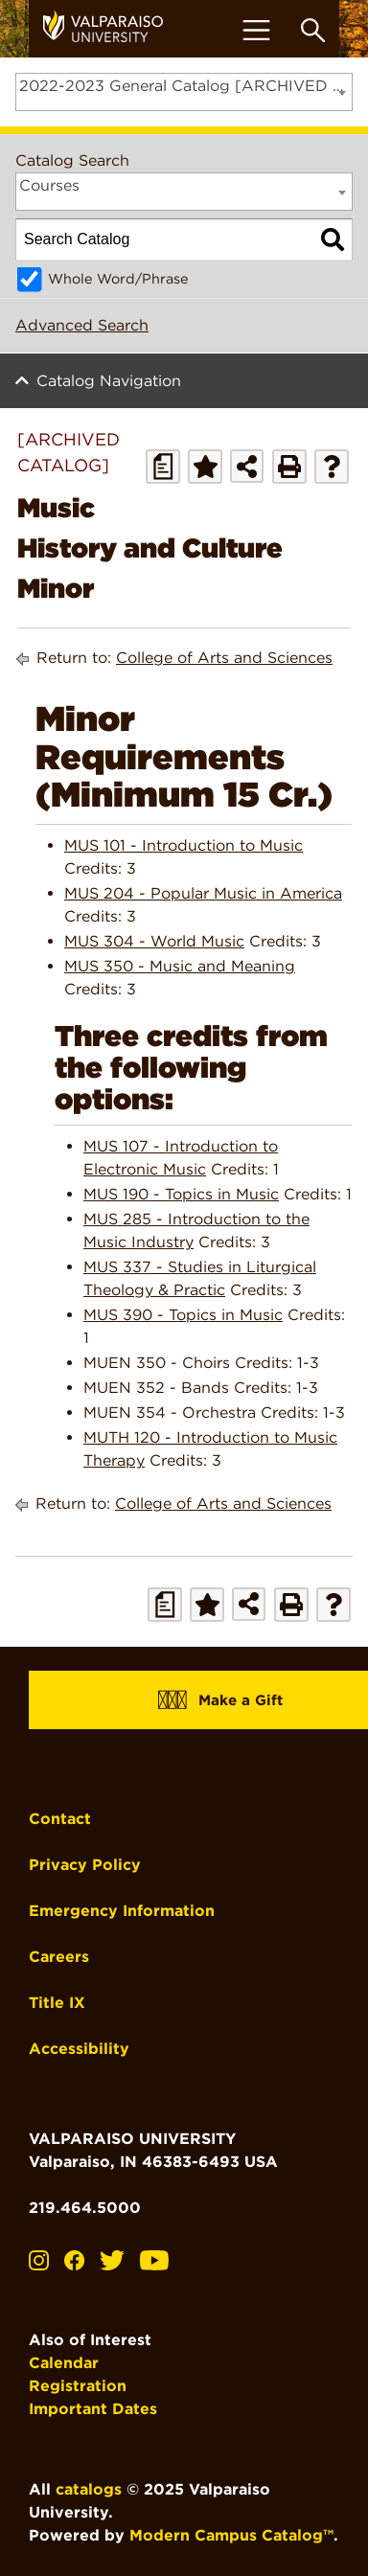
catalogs (89, 2489)
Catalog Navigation (108, 381)
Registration (77, 2386)
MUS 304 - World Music (154, 941)
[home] (110, 28)
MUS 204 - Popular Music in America (203, 893)
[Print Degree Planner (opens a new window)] (163, 466)
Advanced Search (82, 325)
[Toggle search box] (313, 30)
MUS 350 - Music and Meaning (179, 966)
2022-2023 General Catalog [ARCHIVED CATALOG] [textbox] (185, 86)
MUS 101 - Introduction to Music (183, 845)
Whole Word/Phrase (118, 278)
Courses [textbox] (49, 185)
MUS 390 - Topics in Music (183, 1315)
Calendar (64, 2363)
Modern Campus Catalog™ (231, 2535)
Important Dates (93, 2409)
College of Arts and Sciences (224, 658)
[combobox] (184, 92)
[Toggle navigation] (256, 30)
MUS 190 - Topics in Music (181, 1194)
